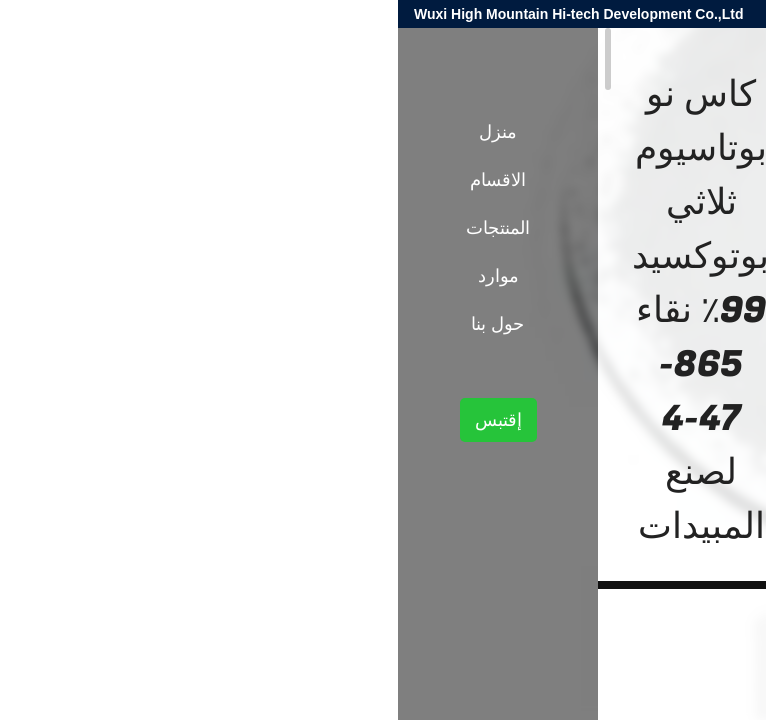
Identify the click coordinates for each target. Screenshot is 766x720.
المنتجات (649, 348)
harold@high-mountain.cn (511, 14)
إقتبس (100, 420)
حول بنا (99, 324)
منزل (100, 132)
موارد (100, 276)
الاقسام (100, 180)
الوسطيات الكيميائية (553, 348)
